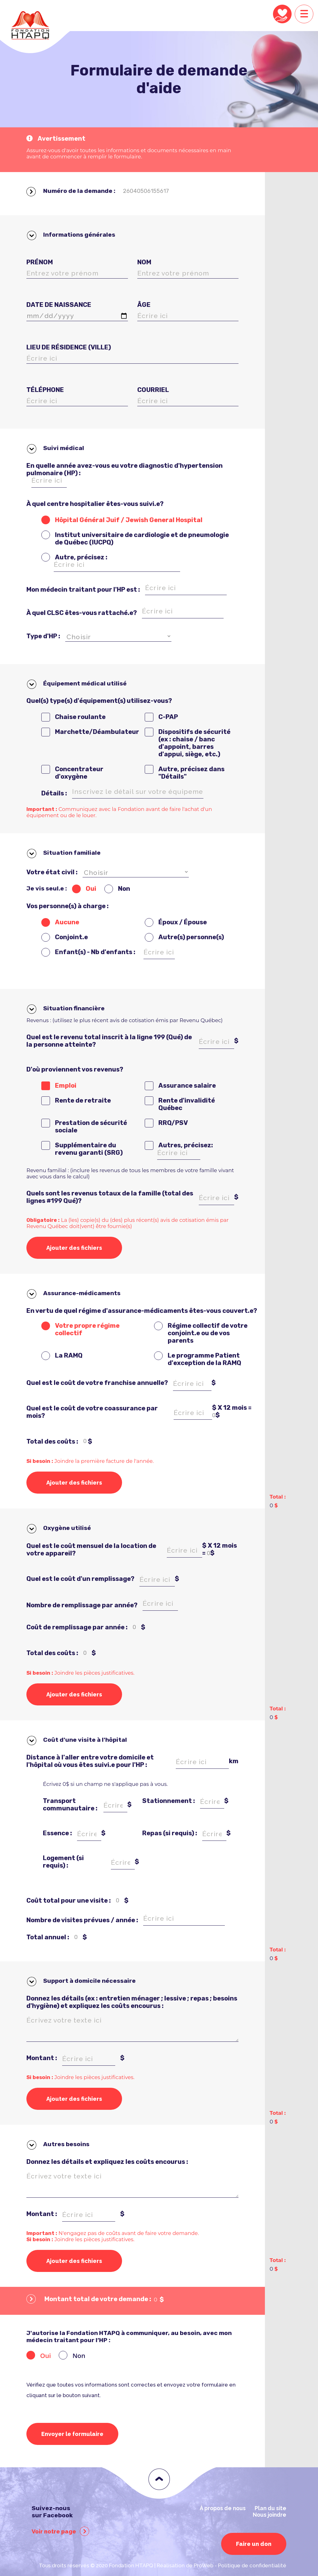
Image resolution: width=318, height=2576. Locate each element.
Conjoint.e (71, 937)
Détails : (54, 793)
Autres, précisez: (185, 1145)
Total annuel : (47, 1937)
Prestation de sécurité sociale (91, 1126)
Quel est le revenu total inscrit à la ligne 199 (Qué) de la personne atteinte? (109, 1040)
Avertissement (55, 138)
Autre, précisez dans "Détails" (191, 772)
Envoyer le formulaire (72, 2434)
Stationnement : (168, 1801)
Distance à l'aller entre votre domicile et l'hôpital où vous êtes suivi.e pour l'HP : (90, 1761)
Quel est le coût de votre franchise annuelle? (97, 1382)
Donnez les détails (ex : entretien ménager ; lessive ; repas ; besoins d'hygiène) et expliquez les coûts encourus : (131, 2002)
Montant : (41, 2058)
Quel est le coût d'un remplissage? (80, 1578)
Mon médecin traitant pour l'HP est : (83, 589)
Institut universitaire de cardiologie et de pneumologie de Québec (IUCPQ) (142, 538)
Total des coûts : (52, 1441)
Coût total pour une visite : (68, 1900)
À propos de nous (223, 2508)
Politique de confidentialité (252, 2565)
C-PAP (168, 717)
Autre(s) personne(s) (191, 937)
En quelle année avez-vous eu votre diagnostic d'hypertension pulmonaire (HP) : (124, 469)
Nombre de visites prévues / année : (82, 1920)
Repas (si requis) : (169, 1833)
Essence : (57, 1833)
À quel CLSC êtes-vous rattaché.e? (81, 613)
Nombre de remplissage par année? (82, 1605)
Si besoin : (40, 1461)
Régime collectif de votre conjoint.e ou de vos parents (208, 1333)
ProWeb (203, 2565)
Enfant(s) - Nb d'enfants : (95, 952)
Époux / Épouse (182, 922)
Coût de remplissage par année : (77, 1627)
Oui (91, 888)
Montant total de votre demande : (88, 2299)
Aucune (67, 922)
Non (124, 888)
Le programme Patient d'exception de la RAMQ (204, 1359)
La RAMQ (69, 1355)
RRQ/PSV (173, 1122)
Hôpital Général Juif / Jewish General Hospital (128, 520)
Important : (42, 809)
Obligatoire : (43, 1220)
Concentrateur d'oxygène (79, 772)
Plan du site (270, 2508)
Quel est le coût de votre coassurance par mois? (92, 1411)
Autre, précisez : (81, 557)
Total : (278, 2113)
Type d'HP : (43, 636)
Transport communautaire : (70, 1804)
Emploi (65, 1085)
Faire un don (253, 2544)
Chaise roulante (80, 717)
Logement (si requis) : (63, 1861)
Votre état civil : (52, 872)
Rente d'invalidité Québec (186, 1104)
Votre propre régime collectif (87, 1329)
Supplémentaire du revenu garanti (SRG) (89, 1148)
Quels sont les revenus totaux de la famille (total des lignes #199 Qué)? (109, 1197)
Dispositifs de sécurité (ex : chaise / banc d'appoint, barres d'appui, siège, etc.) (194, 743)
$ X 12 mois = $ (232, 1411)
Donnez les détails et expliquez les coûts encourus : (107, 2161)
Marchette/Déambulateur (97, 731)
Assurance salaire (187, 1085)
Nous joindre (269, 2514)
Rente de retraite (83, 1100)
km (233, 1761)
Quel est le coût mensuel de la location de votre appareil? (91, 1549)
